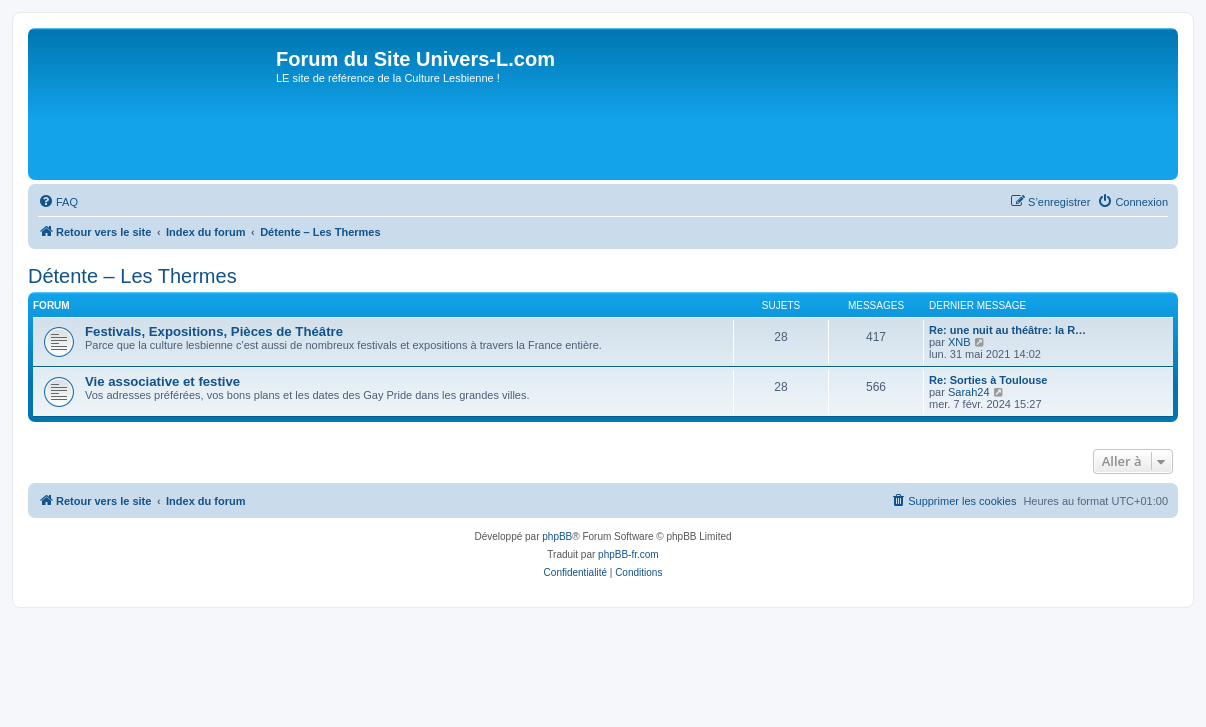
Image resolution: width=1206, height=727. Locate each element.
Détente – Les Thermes (132, 276)
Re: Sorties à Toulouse (988, 380)
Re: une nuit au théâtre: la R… (1007, 330)
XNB (959, 342)
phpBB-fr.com (628, 554)
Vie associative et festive (162, 381)
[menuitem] (58, 202)
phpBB (557, 536)
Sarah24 (969, 392)
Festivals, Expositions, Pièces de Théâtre (214, 331)
